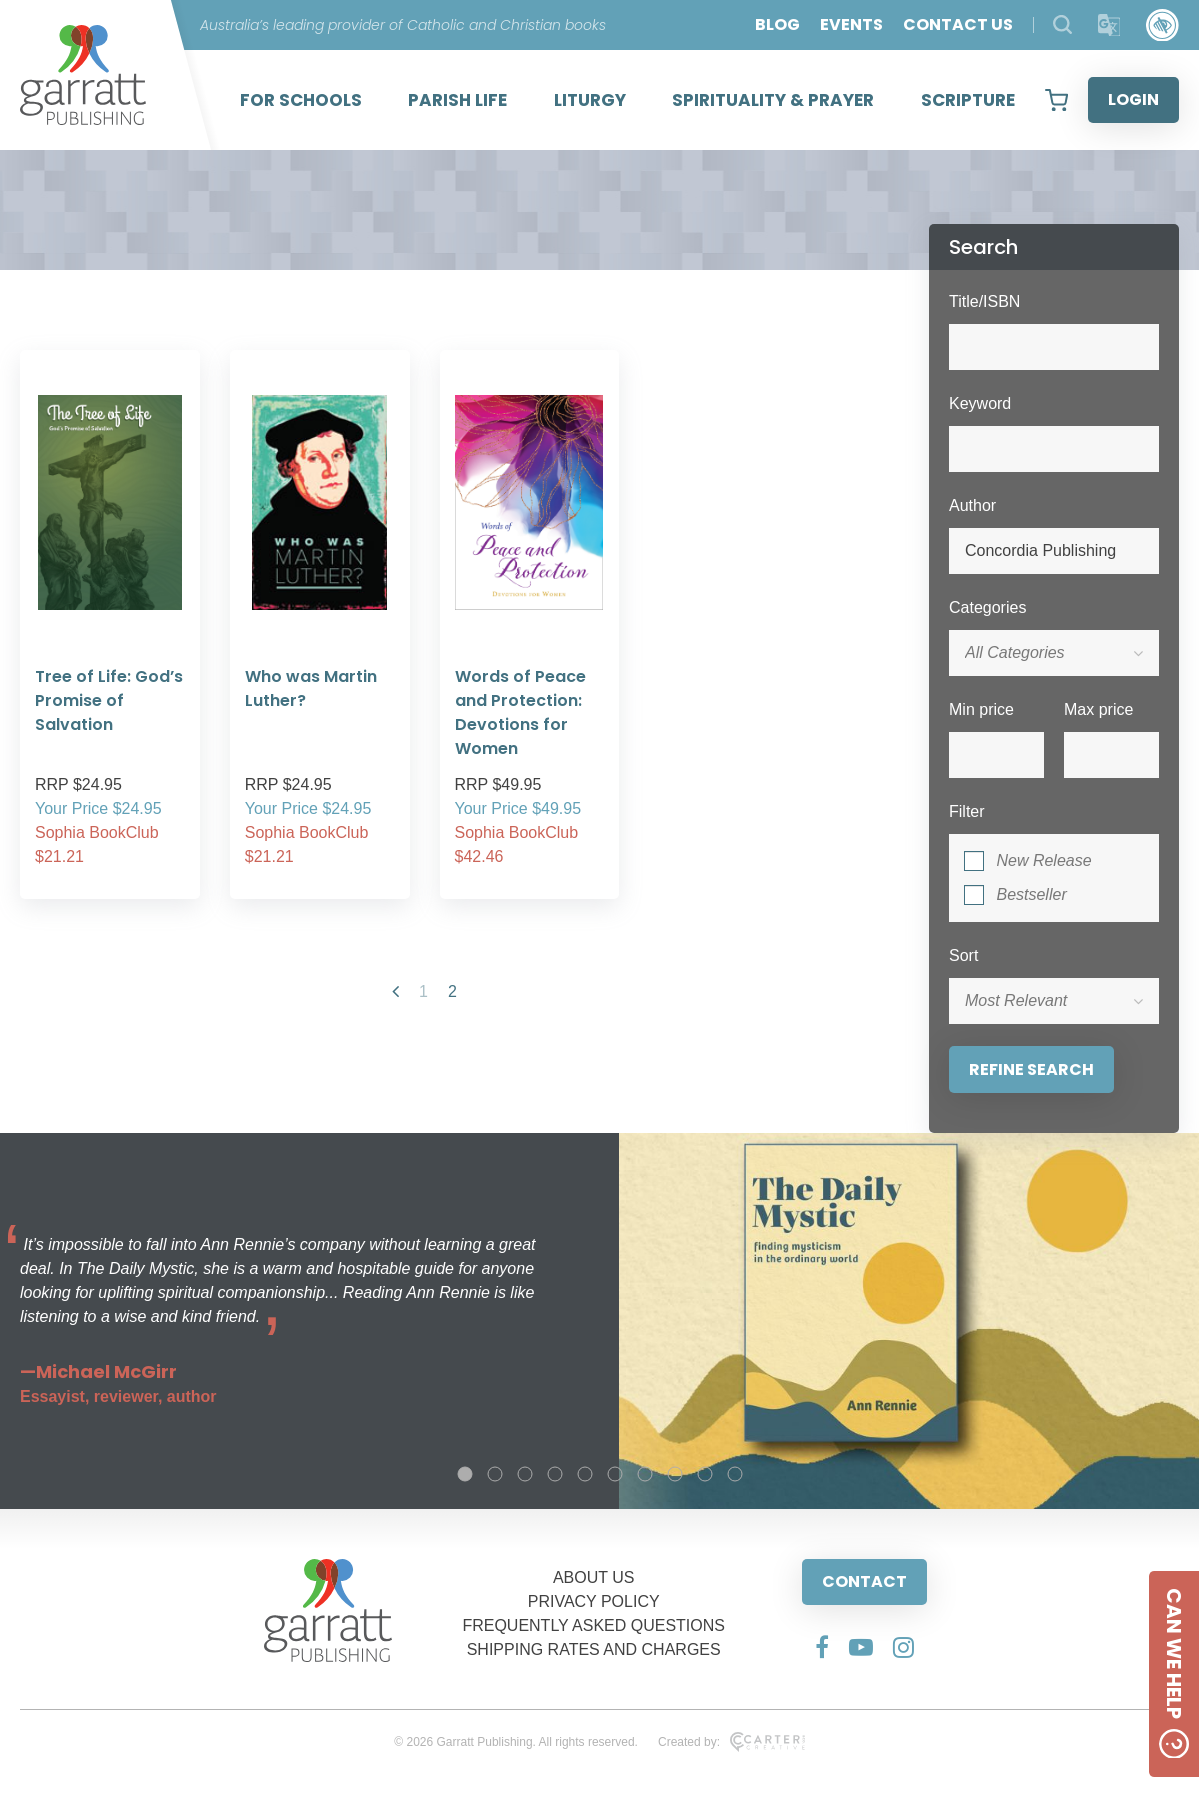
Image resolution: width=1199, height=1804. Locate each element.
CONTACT (864, 1581)
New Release (1043, 860)
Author (972, 505)
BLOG (777, 24)
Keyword (980, 403)
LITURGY (590, 100)
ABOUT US (594, 1577)
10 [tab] (735, 1474)
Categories (987, 607)
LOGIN (1133, 99)
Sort (963, 955)
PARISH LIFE (457, 100)
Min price (981, 709)
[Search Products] (1062, 24)
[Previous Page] (395, 991)
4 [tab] (555, 1474)
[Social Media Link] (822, 1647)
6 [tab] (615, 1474)
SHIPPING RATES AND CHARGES (594, 1649)
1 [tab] (465, 1474)
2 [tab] (495, 1474)
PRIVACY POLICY (594, 1601)
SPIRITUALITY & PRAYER (773, 100)
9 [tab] (705, 1474)
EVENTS (851, 24)
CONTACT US (958, 24)
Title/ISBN (984, 301)
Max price (1098, 709)
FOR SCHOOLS (301, 100)
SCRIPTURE (968, 100)
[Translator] (1109, 25)
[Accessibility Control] (1162, 25)
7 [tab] (645, 1474)
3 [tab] (525, 1474)
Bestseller (1031, 894)
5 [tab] (585, 1474)
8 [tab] (675, 1474)
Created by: (731, 1742)
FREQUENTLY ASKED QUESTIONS (593, 1625)
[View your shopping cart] (1056, 100)
